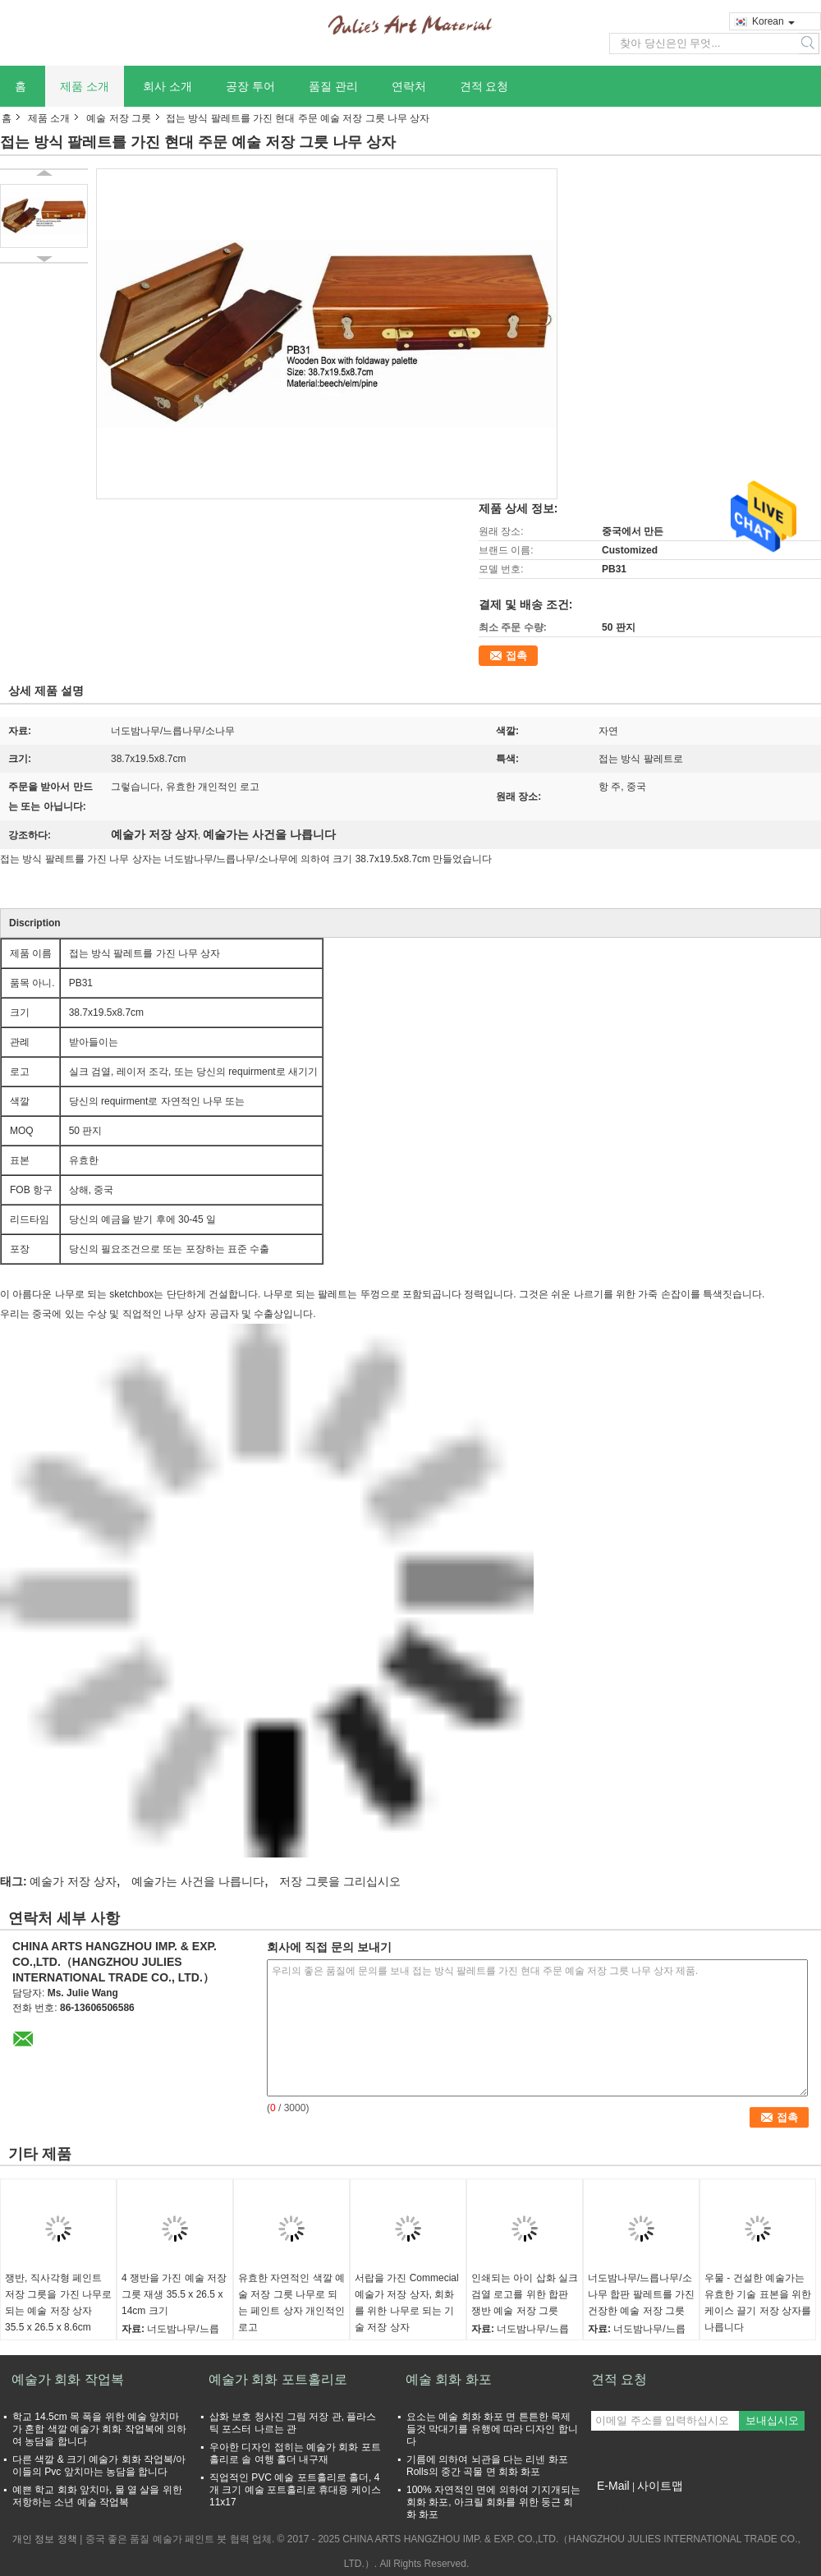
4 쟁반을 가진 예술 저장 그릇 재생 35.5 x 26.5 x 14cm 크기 (174, 2294)
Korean (773, 21)
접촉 (516, 656)
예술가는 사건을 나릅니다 (197, 1881)
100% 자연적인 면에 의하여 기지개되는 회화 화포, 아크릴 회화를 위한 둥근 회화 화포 (493, 2502)
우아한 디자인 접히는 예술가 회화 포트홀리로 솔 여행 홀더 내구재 (295, 2453)
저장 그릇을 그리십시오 (340, 1881)
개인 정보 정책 (44, 2539)
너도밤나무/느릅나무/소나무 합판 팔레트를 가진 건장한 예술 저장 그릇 (641, 2294)
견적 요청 (484, 86)
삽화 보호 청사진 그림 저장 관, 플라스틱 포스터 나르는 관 (292, 2423)
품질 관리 (333, 86)
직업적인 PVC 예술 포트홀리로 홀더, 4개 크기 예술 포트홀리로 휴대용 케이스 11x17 (295, 2490)
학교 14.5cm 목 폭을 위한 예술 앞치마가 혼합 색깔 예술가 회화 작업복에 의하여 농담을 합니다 (99, 2429)
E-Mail (613, 2485)
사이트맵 (660, 2485)
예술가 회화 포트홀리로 (278, 2379)
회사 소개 (167, 86)
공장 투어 (250, 86)
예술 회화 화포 (449, 2379)
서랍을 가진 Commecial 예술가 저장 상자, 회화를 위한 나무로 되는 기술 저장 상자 (407, 2302)
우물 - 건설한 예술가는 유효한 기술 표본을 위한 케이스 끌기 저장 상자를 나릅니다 (757, 2302)
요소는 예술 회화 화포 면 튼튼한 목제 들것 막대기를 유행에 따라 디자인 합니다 (492, 2429)
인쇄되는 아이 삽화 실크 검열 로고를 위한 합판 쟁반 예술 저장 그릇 (524, 2294)
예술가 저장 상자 (73, 1881)
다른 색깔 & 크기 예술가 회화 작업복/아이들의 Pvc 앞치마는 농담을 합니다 (99, 2465)
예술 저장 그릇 (118, 118)
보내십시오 (772, 2420)
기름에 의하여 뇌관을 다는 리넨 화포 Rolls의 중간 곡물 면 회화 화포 (487, 2465)
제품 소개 (84, 86)
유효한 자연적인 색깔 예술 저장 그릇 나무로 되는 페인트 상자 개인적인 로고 (291, 2302)
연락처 (409, 86)
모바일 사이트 (627, 2506)
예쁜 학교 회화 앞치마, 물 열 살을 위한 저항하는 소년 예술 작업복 (97, 2496)
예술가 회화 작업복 (67, 2379)
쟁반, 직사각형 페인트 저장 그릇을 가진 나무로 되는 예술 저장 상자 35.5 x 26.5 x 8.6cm (58, 2302)
